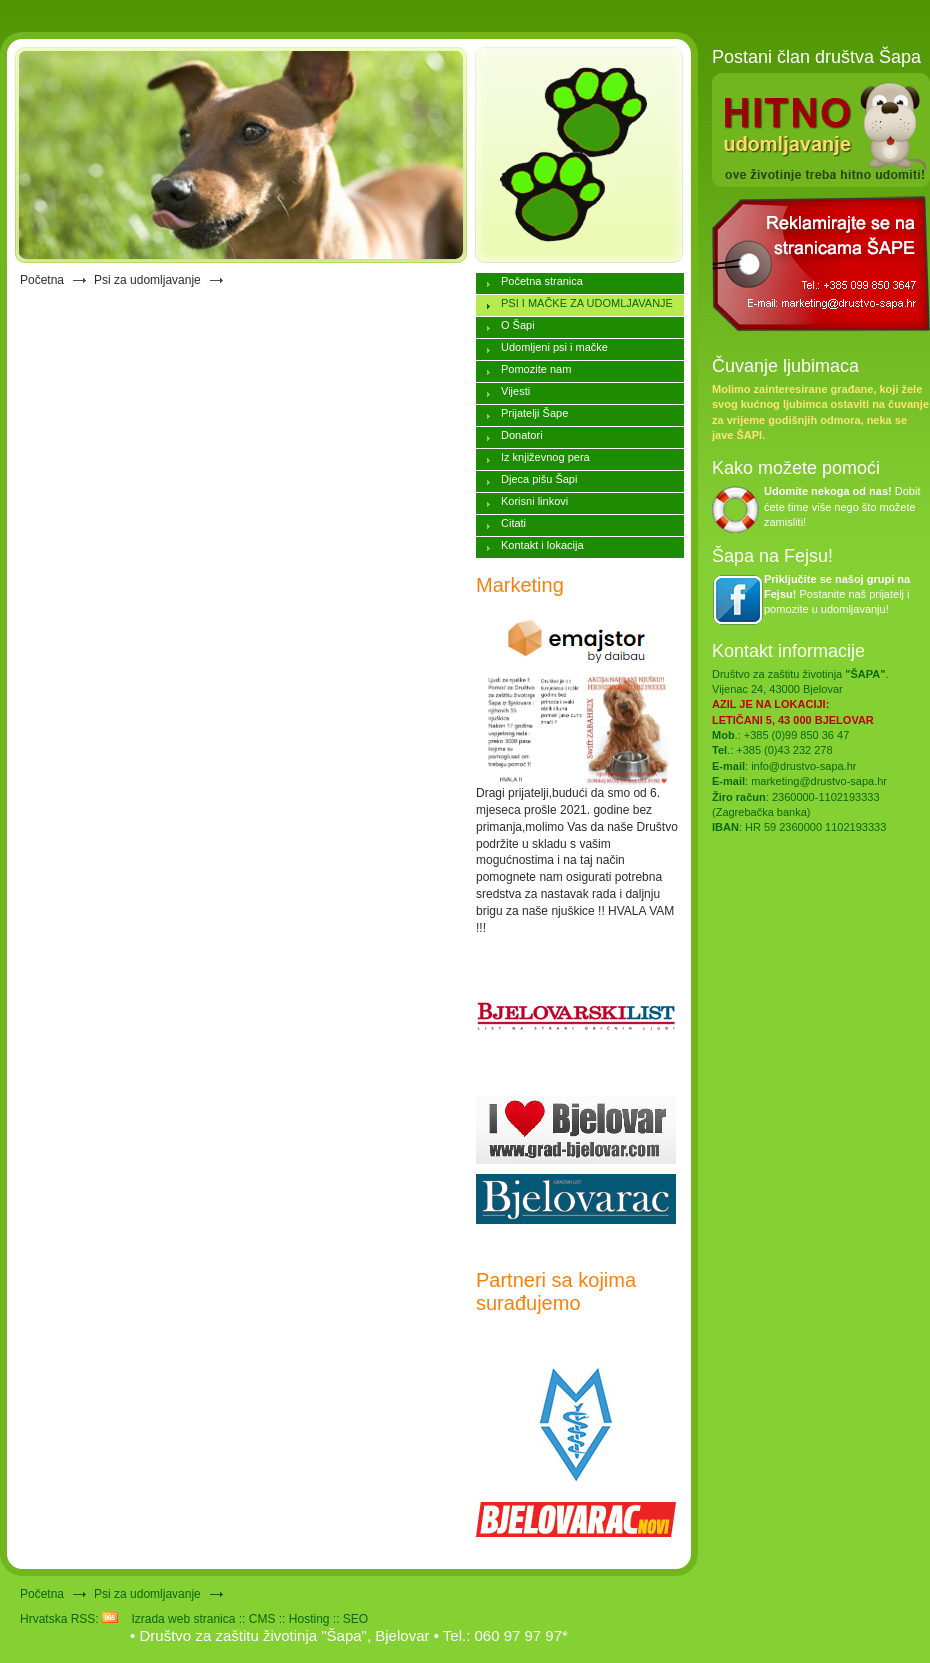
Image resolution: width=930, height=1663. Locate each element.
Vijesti (515, 391)
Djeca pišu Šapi (539, 479)
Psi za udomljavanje (147, 280)
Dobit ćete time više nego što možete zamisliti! (842, 506)
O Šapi (518, 325)
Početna (42, 280)
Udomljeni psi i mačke (554, 347)
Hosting (309, 1619)
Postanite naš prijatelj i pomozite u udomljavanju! (837, 594)
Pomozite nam (536, 369)
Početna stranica (542, 281)
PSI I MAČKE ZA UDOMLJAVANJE (587, 303)
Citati (513, 523)
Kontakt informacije (788, 651)
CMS (262, 1619)
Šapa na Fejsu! (772, 556)
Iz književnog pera (545, 457)
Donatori (522, 435)
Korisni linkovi (534, 501)
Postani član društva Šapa (816, 57)
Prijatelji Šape (534, 413)
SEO (355, 1619)
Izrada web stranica (183, 1619)
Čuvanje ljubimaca (785, 366)
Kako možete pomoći (796, 468)
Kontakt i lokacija (542, 545)
